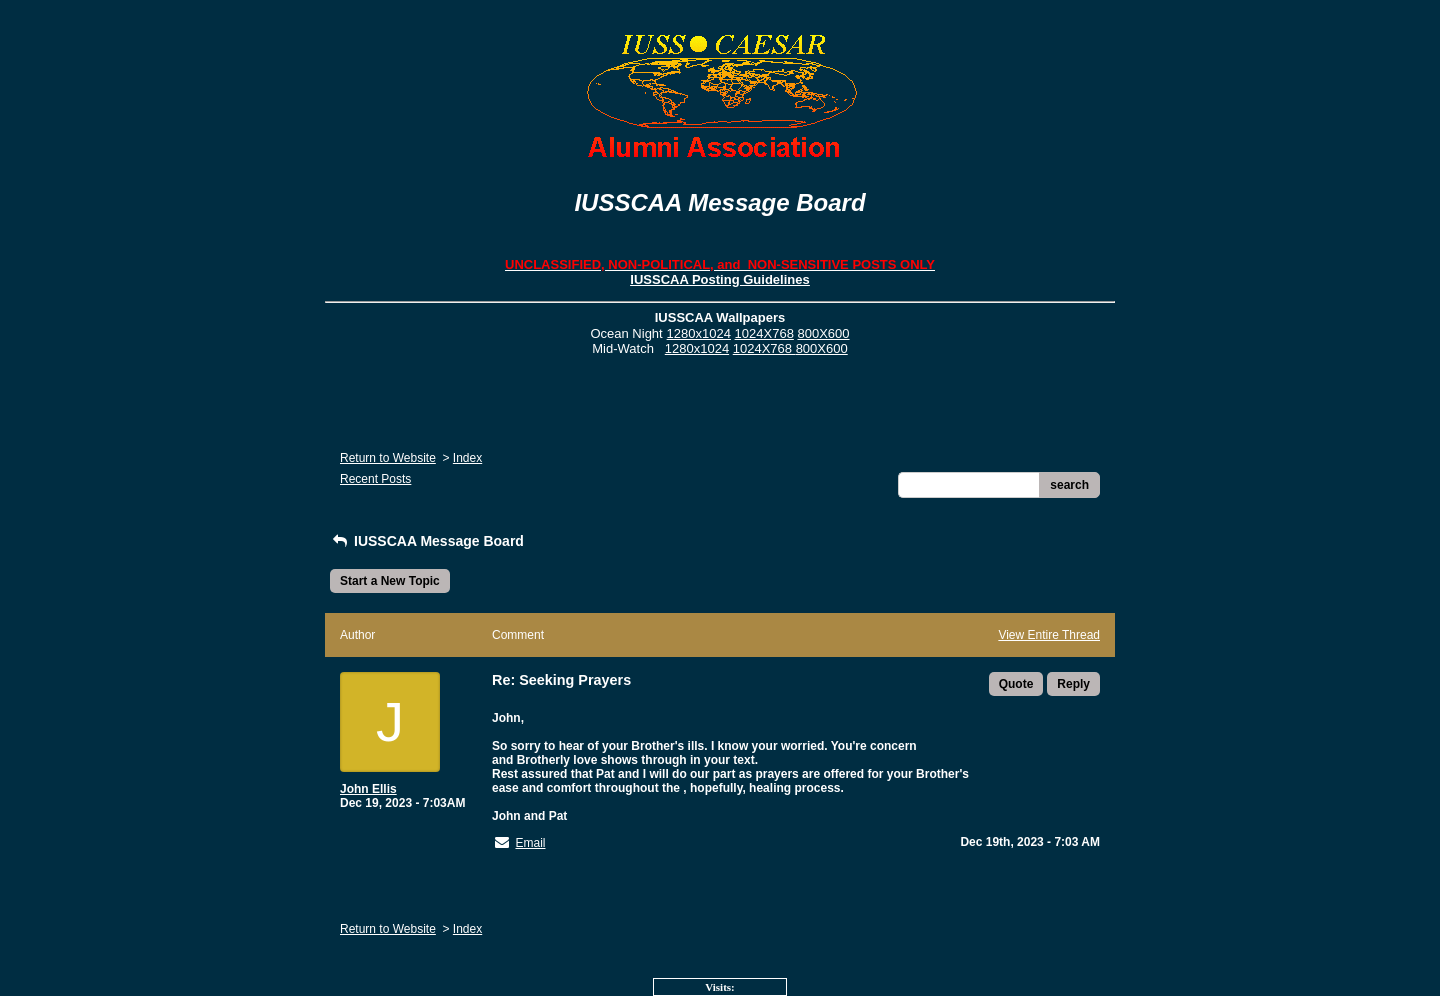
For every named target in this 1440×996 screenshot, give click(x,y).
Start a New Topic (390, 581)
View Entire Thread (1049, 635)
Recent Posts (375, 479)
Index (467, 458)
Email (530, 843)
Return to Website (388, 458)
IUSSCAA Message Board (427, 541)
